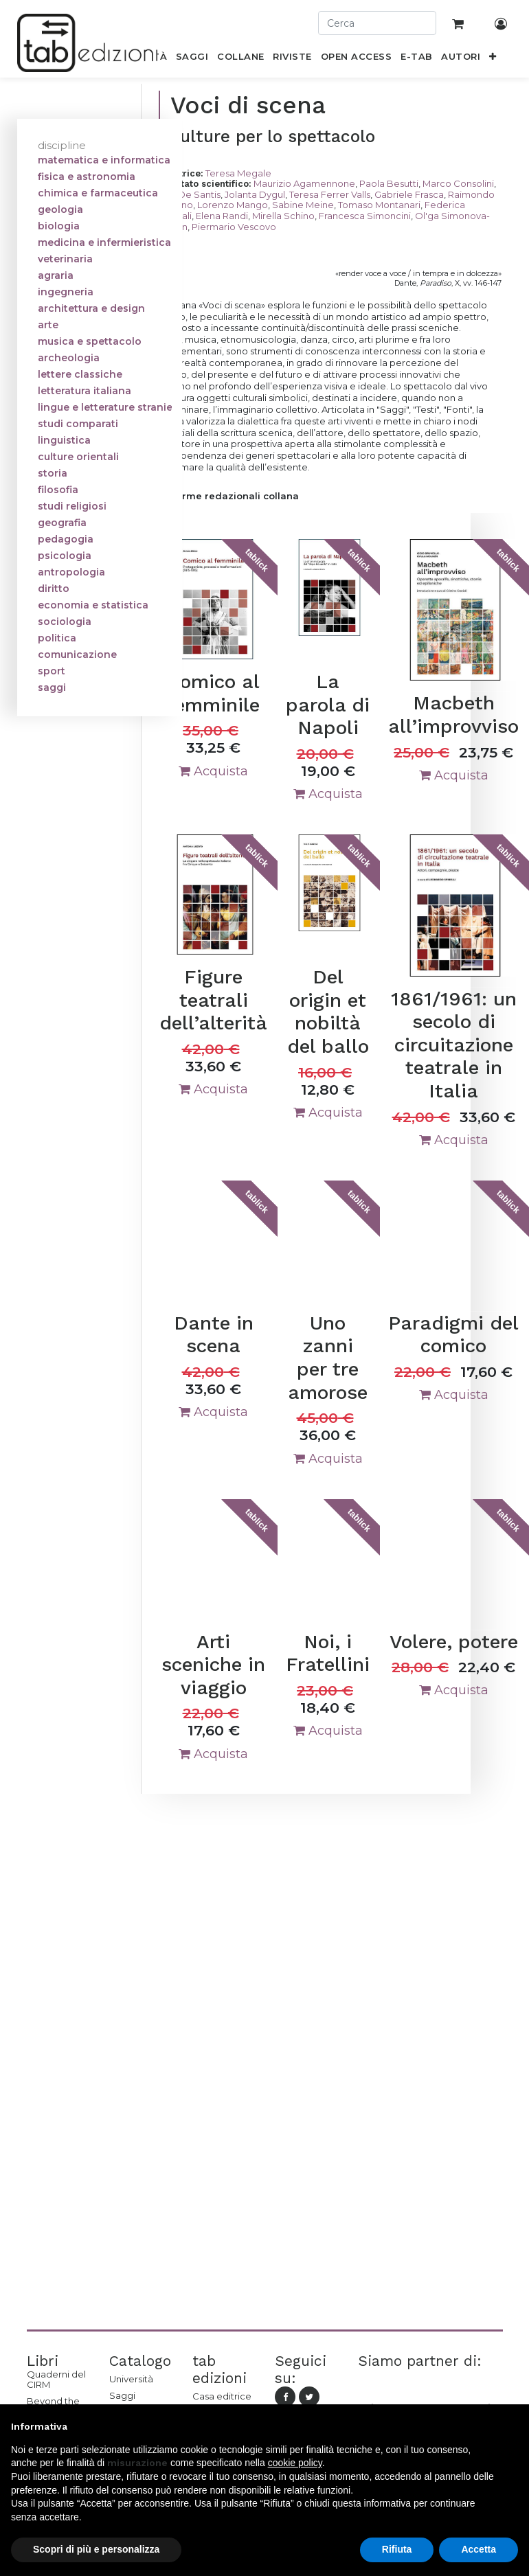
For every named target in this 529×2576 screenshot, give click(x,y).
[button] (493, 59)
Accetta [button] (478, 2549)
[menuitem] (192, 59)
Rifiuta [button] (397, 2549)
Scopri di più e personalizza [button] (96, 2549)
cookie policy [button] (295, 2462)
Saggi (122, 2395)
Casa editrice (221, 2396)
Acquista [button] (213, 771)
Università (131, 2378)
